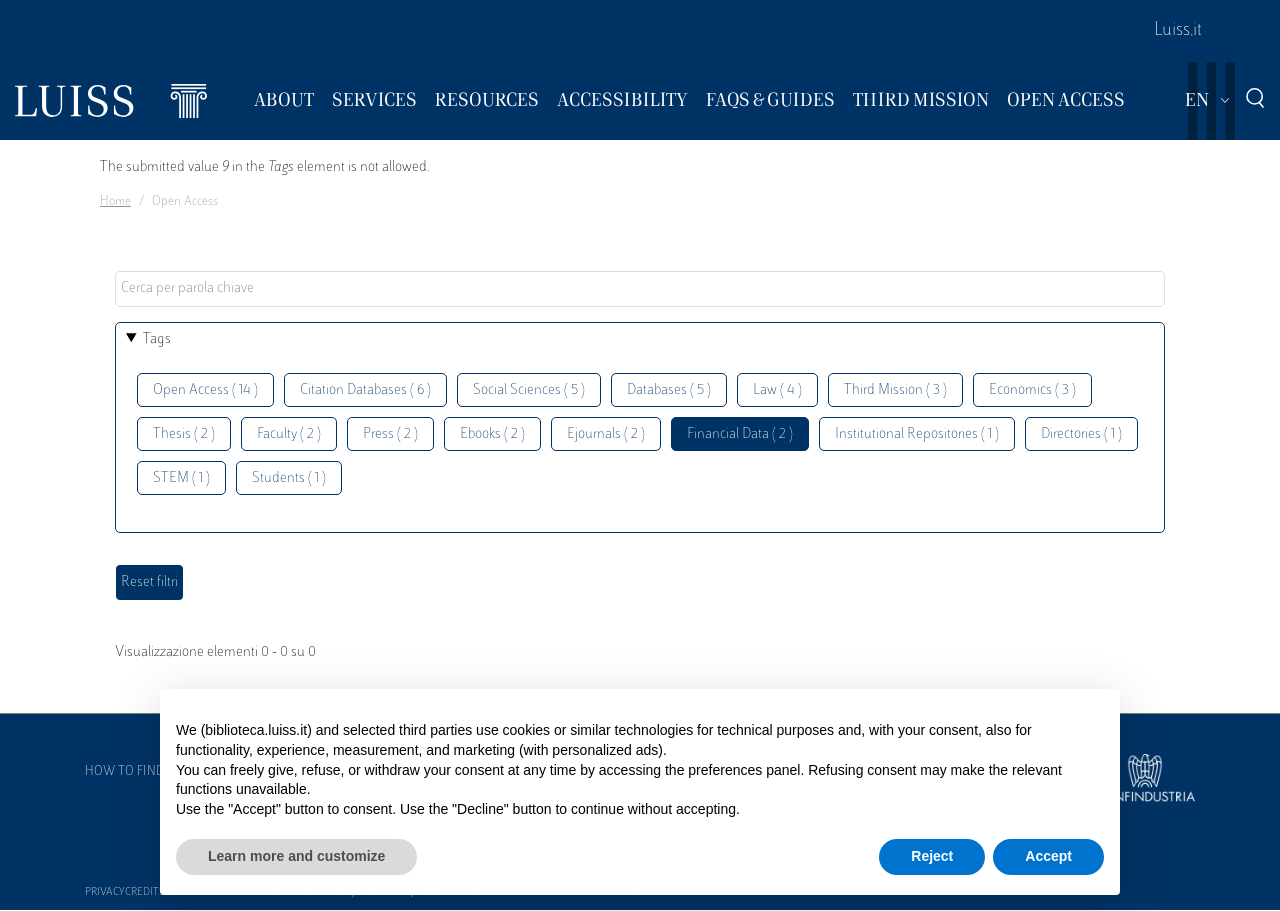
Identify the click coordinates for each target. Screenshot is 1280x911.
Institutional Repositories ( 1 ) (917, 434)
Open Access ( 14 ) (205, 390)
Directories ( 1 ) (1081, 434)
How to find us (134, 772)
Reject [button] (932, 856)
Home (115, 202)
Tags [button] (157, 339)
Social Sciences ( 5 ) (529, 390)
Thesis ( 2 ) (184, 434)
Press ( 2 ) (390, 434)
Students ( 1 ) (289, 478)
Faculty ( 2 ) (289, 434)
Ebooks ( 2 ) (492, 434)
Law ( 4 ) (777, 390)
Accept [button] (1048, 856)
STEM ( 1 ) (181, 478)
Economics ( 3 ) (1032, 390)
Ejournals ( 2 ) (606, 434)
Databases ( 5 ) (669, 390)
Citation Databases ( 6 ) (365, 390)
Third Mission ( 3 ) (895, 390)
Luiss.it (1178, 31)
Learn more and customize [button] (296, 856)
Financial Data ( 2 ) (740, 434)
